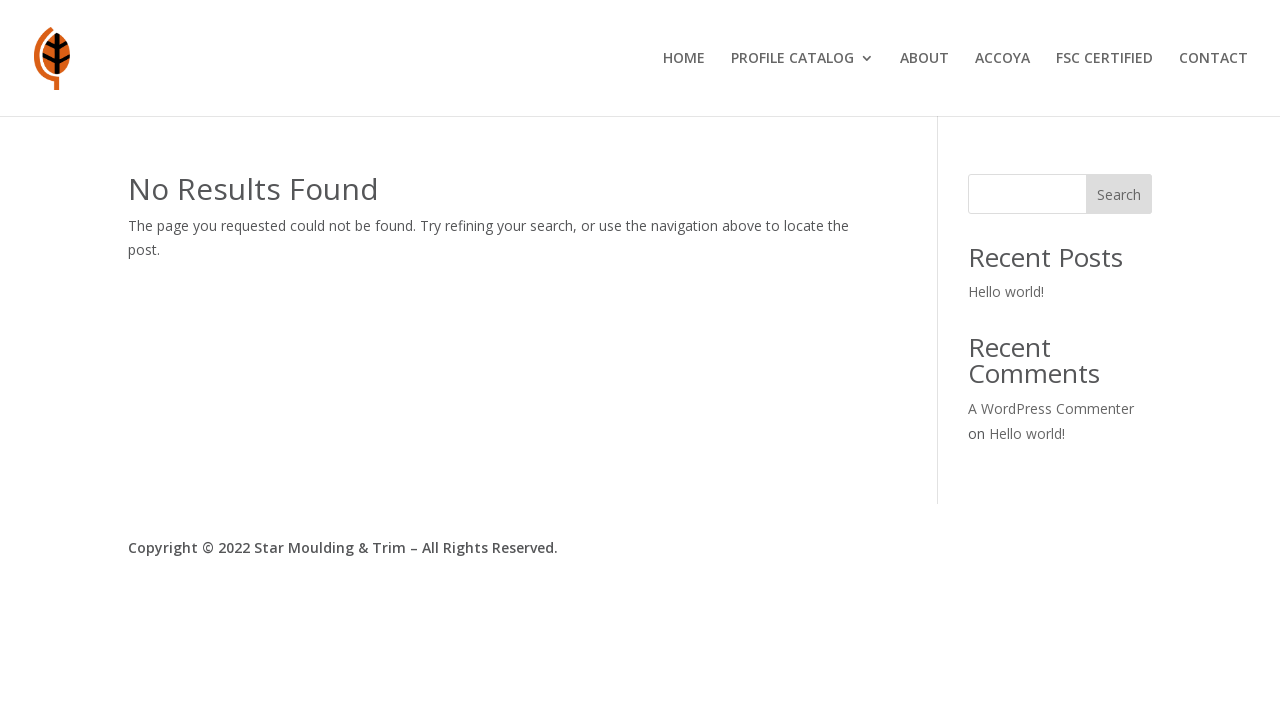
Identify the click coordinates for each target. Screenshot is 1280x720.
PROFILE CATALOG (792, 59)
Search (1119, 194)
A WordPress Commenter (1051, 408)
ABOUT (924, 59)
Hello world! (1006, 291)
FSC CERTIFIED (1104, 59)
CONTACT (1213, 59)
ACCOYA (1002, 59)
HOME (684, 59)
